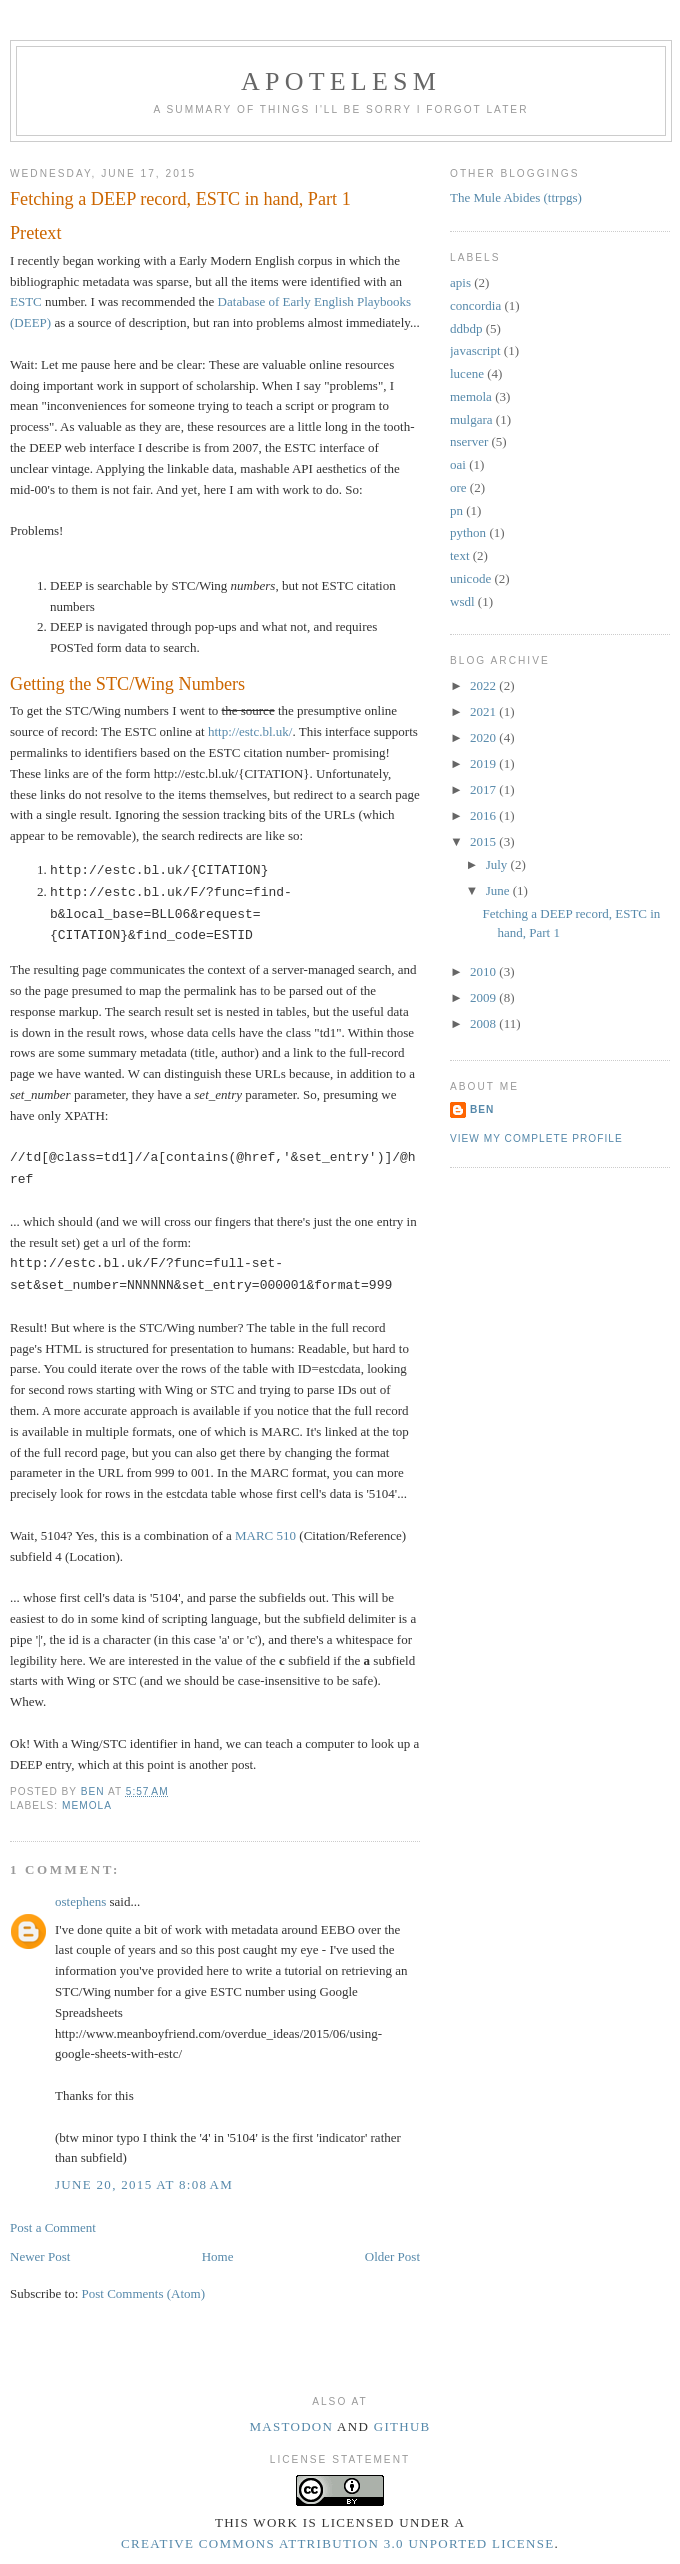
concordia (475, 305)
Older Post (392, 2256)
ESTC (26, 301)
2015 (484, 841)
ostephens (80, 1901)
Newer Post (40, 2256)
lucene (467, 373)
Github (402, 2426)
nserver (469, 441)
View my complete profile (536, 1138)
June (499, 890)
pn (456, 510)
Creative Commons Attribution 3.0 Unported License (337, 2543)
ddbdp (466, 328)
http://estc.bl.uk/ (250, 731)
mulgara (471, 419)
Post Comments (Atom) (144, 2293)
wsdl (462, 601)
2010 (484, 971)
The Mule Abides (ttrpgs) (516, 197)
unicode (470, 578)
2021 (484, 711)
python (468, 532)
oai (458, 464)
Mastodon (291, 2426)
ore (458, 487)
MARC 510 (265, 1535)
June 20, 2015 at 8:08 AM (144, 2184)
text (460, 555)
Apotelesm (341, 81)
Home (218, 2256)
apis (460, 282)
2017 (484, 789)
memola (87, 1805)
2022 (484, 685)
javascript (475, 350)
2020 (484, 737)
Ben (482, 1109)
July (498, 864)
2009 (484, 997)
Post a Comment (53, 2227)
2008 (484, 1023)
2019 (484, 763)
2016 (484, 815)
